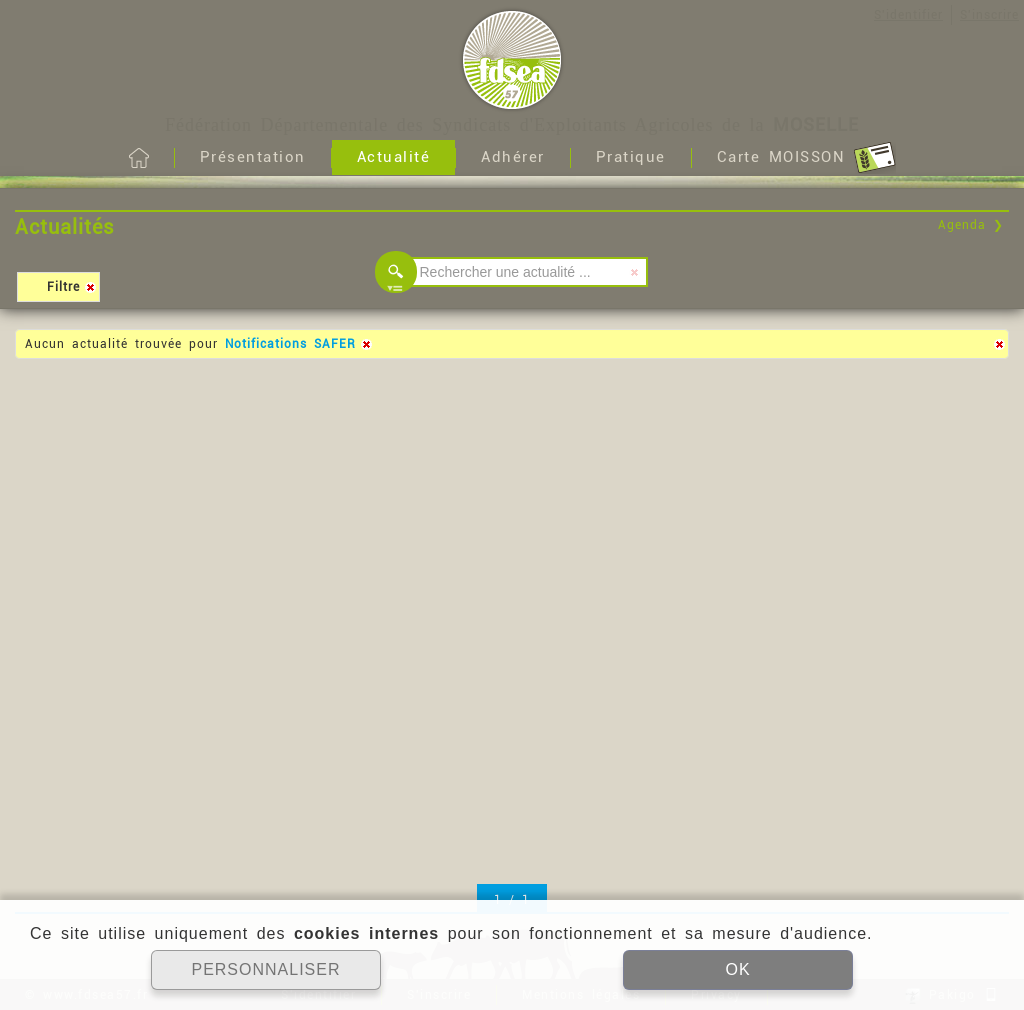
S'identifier (908, 15)
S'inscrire (989, 15)
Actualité (394, 157)
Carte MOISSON (806, 158)
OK (737, 969)
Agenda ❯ (971, 225)
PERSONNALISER (265, 969)
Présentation (253, 157)
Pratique (631, 157)
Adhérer (513, 157)
